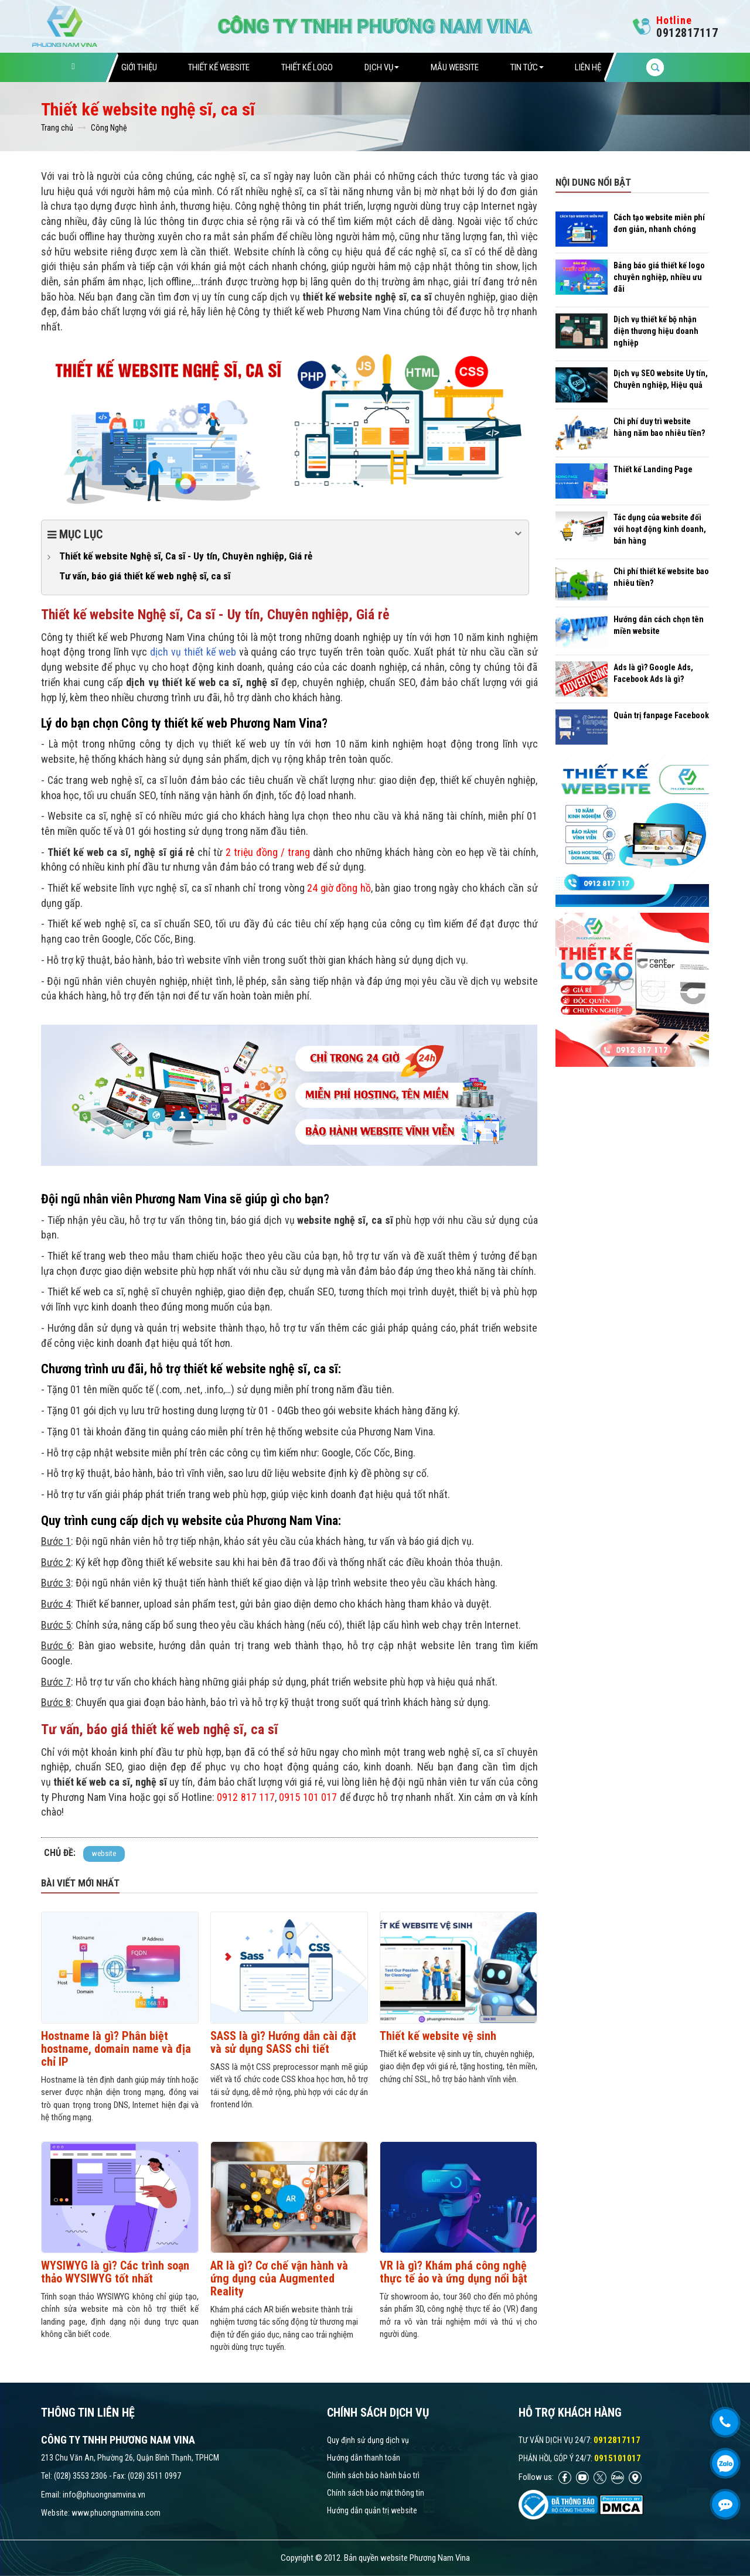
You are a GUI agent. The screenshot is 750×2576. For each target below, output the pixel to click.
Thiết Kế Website (219, 67)
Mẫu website (455, 67)
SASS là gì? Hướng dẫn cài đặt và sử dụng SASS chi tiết (283, 2042)
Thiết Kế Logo (307, 67)
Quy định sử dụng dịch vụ (368, 2440)
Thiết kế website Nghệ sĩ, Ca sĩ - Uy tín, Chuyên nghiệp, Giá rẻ (185, 556)
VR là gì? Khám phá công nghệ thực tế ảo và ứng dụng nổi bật (453, 2271)
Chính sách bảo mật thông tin (375, 2492)
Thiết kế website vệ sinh (438, 2036)
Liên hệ (588, 67)
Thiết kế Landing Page (653, 469)
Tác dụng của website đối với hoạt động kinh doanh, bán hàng (659, 529)
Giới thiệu (139, 67)
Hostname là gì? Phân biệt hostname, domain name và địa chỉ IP (116, 2049)
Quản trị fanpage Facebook (661, 715)
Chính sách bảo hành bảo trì (373, 2475)
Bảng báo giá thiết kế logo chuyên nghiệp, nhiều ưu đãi (659, 277)
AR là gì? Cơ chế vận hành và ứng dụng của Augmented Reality (279, 2278)
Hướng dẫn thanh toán (363, 2457)
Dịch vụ (381, 67)
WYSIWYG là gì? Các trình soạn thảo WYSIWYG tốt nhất (115, 2271)
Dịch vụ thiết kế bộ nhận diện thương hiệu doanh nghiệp (655, 331)
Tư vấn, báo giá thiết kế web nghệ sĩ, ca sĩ (144, 576)
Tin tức (527, 67)
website (104, 1853)
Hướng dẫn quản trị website (372, 2510)
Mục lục (285, 533)
